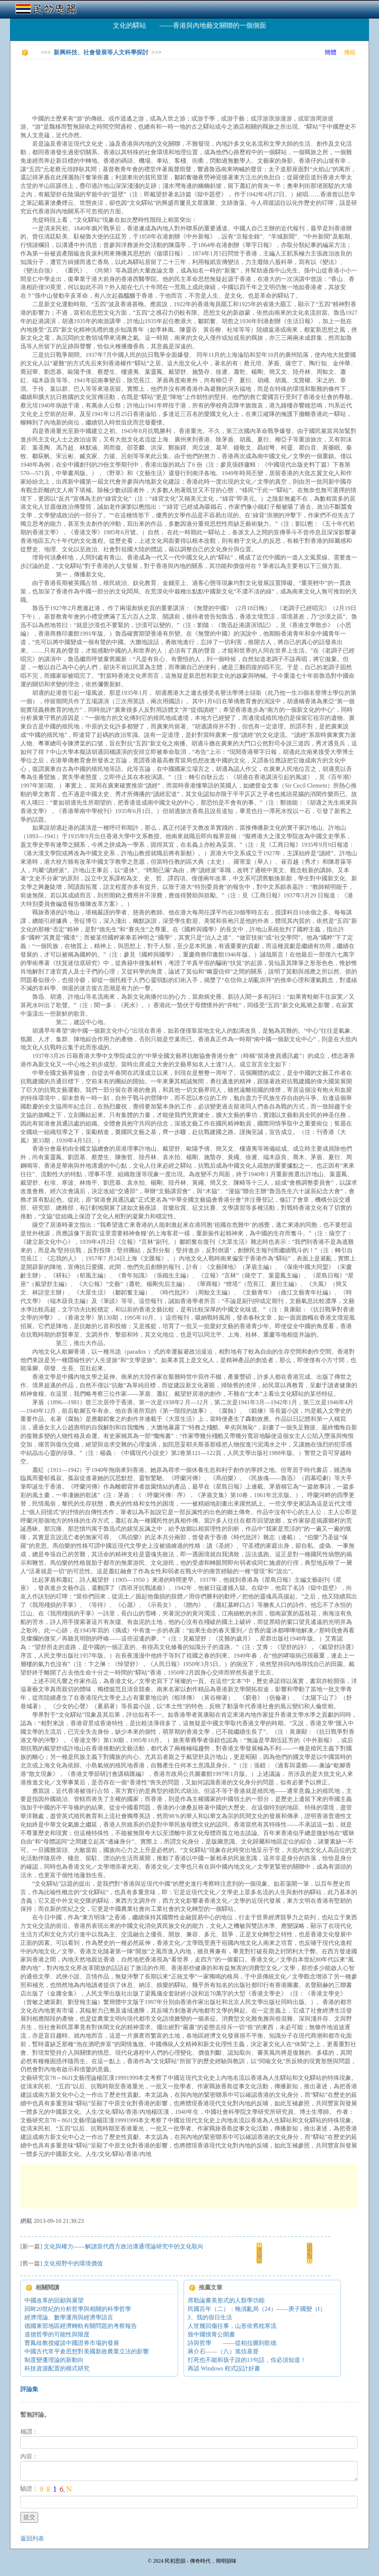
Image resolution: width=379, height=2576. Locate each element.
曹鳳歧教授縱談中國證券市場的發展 (71, 2343)
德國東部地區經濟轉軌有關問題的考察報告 (80, 2326)
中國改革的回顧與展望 (54, 2300)
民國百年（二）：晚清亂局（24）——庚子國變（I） (257, 2309)
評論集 (29, 2389)
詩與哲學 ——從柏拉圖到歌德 (232, 2343)
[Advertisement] (155, 81)
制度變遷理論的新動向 (54, 2360)
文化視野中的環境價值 (73, 2263)
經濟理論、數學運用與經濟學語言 (68, 2317)
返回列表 (32, 2538)
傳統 (350, 52)
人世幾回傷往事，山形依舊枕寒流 (232, 2326)
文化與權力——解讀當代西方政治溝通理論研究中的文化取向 (124, 2246)
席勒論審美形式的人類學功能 (226, 2300)
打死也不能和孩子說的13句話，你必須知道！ (247, 2360)
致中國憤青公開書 (211, 2334)
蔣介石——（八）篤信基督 (223, 2351)
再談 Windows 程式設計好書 (224, 2368)
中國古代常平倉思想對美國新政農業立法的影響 (86, 2351)
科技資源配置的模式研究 (57, 2368)
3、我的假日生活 (210, 2317)
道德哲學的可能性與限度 (57, 2334)
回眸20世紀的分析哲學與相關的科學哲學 (77, 2309)
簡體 (330, 52)
